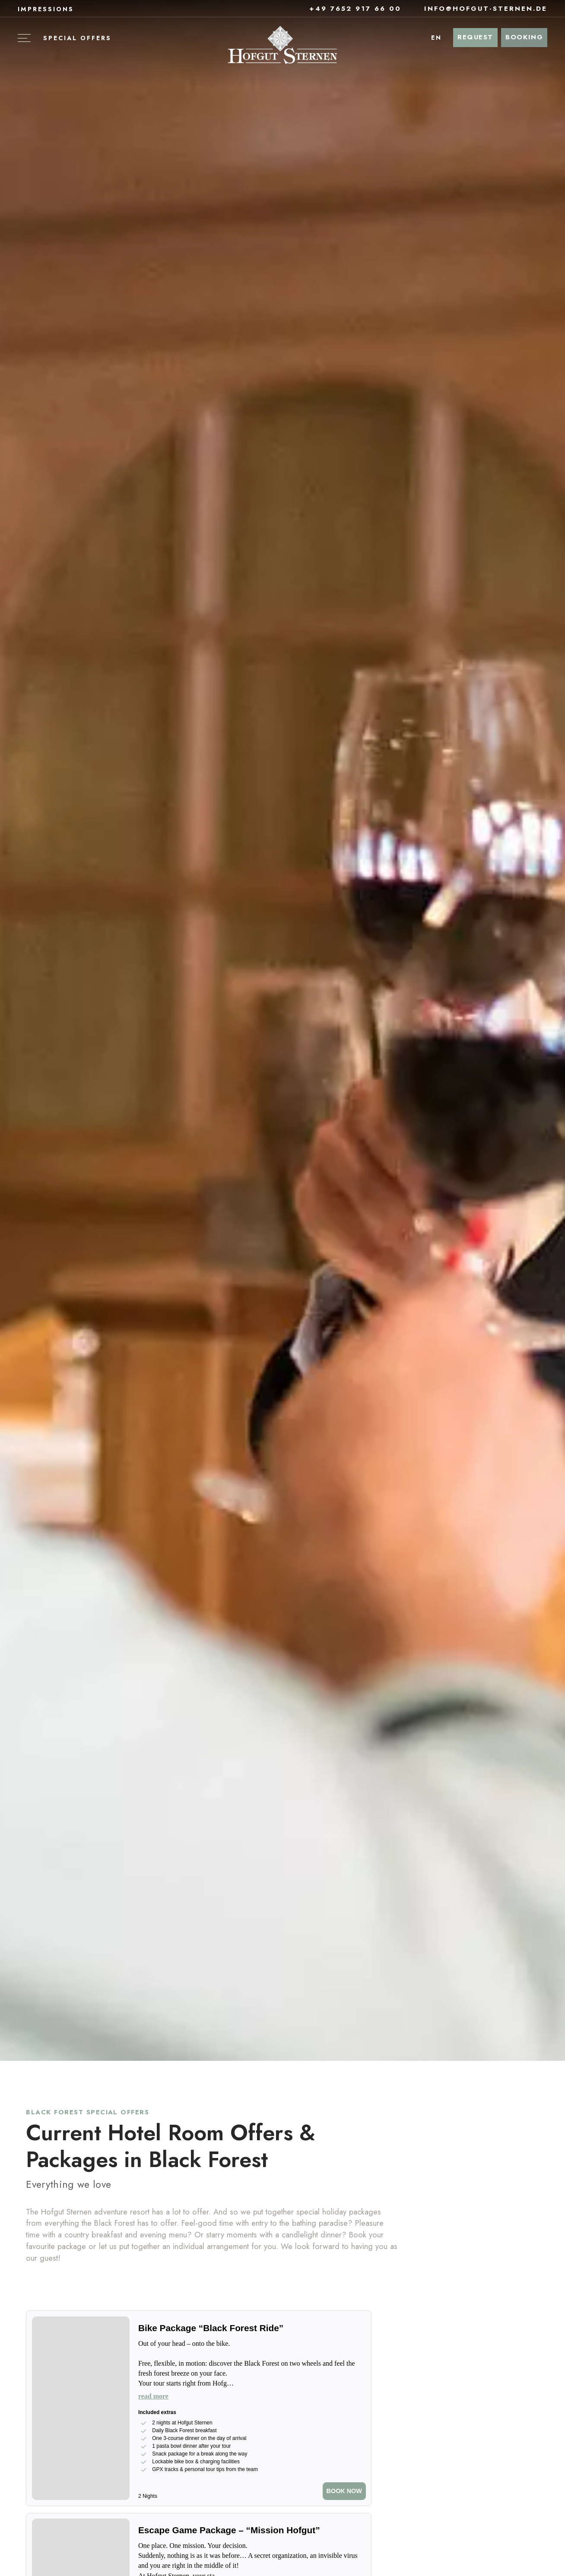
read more (153, 2396)
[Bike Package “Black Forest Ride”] (252, 2329)
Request (475, 37)
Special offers (77, 38)
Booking (524, 37)
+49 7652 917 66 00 (350, 8)
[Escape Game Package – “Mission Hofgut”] (252, 2531)
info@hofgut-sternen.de (480, 8)
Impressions (46, 9)
